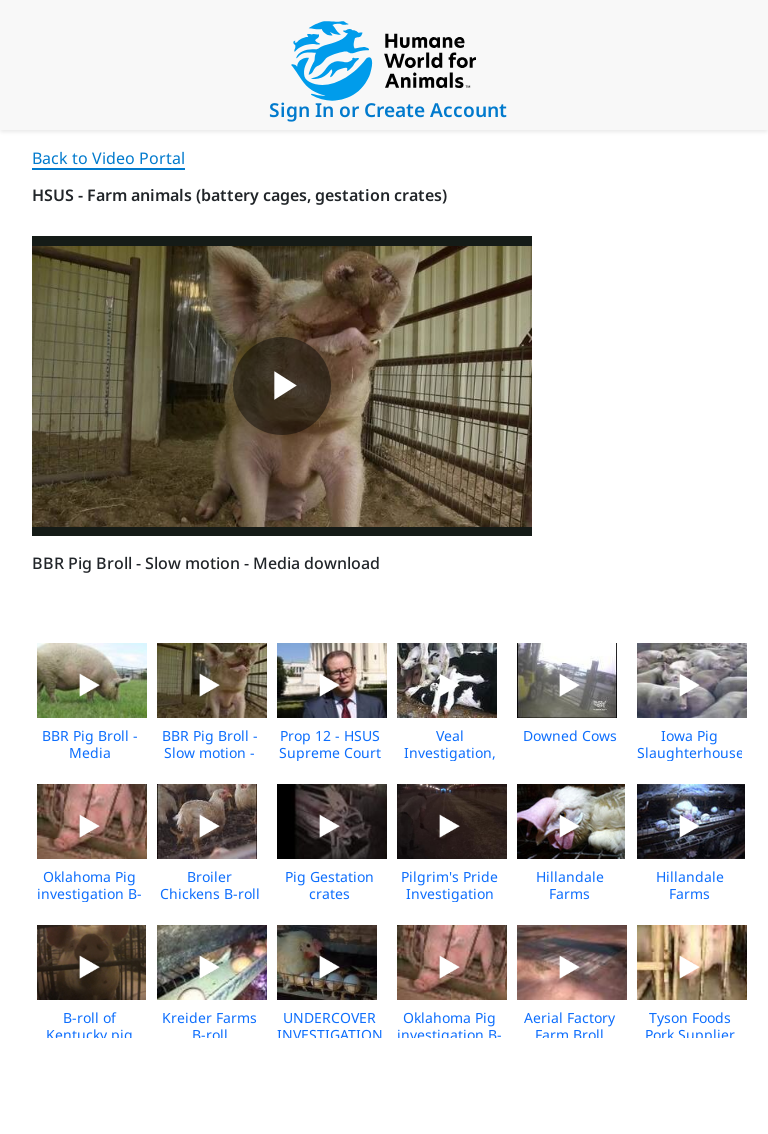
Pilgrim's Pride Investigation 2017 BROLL (449, 893)
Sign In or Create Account (388, 109)
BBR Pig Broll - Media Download (90, 752)
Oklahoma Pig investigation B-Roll (89, 893)
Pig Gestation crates (329, 885)
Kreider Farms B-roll (209, 1026)
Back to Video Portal (108, 158)
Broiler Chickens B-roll (210, 885)
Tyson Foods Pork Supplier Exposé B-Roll (690, 1034)
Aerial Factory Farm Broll (569, 1026)
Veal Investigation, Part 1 (450, 752)
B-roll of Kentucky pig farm (89, 1034)
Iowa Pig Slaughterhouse (690, 744)
